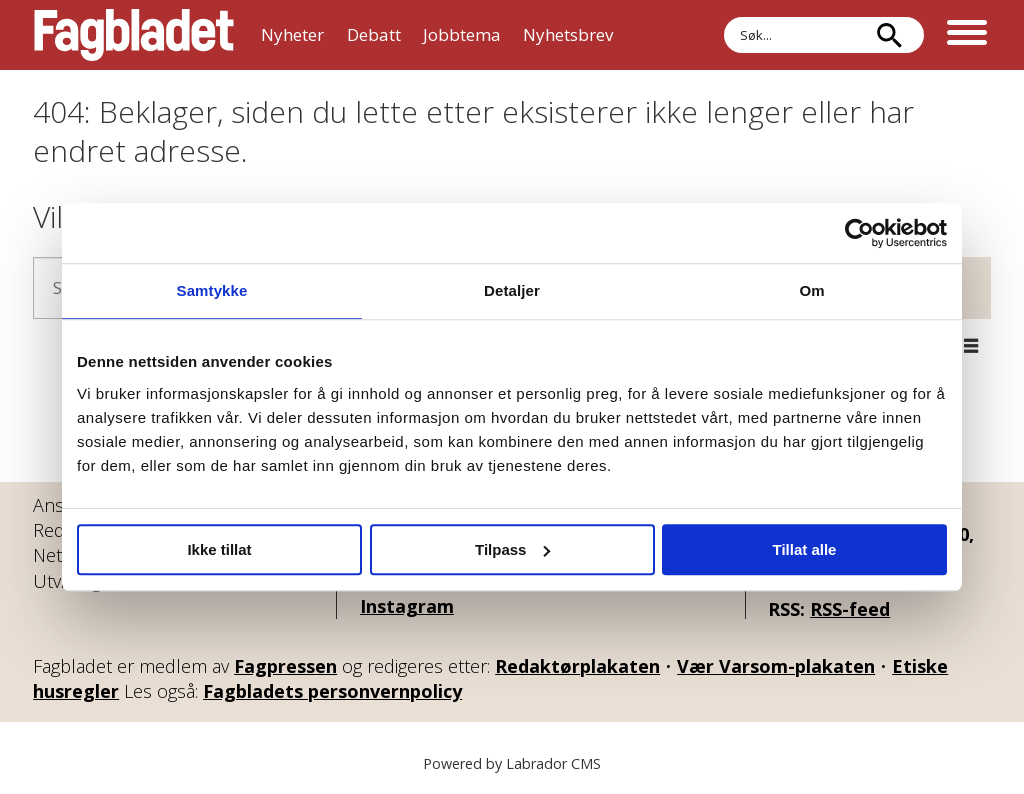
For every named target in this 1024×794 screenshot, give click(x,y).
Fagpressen (285, 666)
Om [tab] (811, 290)
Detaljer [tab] (512, 290)
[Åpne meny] (967, 35)
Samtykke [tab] (212, 290)
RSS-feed (850, 609)
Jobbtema (462, 34)
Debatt (374, 34)
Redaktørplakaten (577, 666)
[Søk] (889, 35)
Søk (723, 35)
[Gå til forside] (134, 35)
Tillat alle (805, 549)
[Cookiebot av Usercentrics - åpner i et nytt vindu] (859, 233)
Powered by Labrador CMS (512, 763)
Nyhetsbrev (568, 34)
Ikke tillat (219, 549)
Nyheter (292, 34)
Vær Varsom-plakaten (776, 666)
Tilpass (512, 549)
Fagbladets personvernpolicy (332, 691)
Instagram (407, 606)
